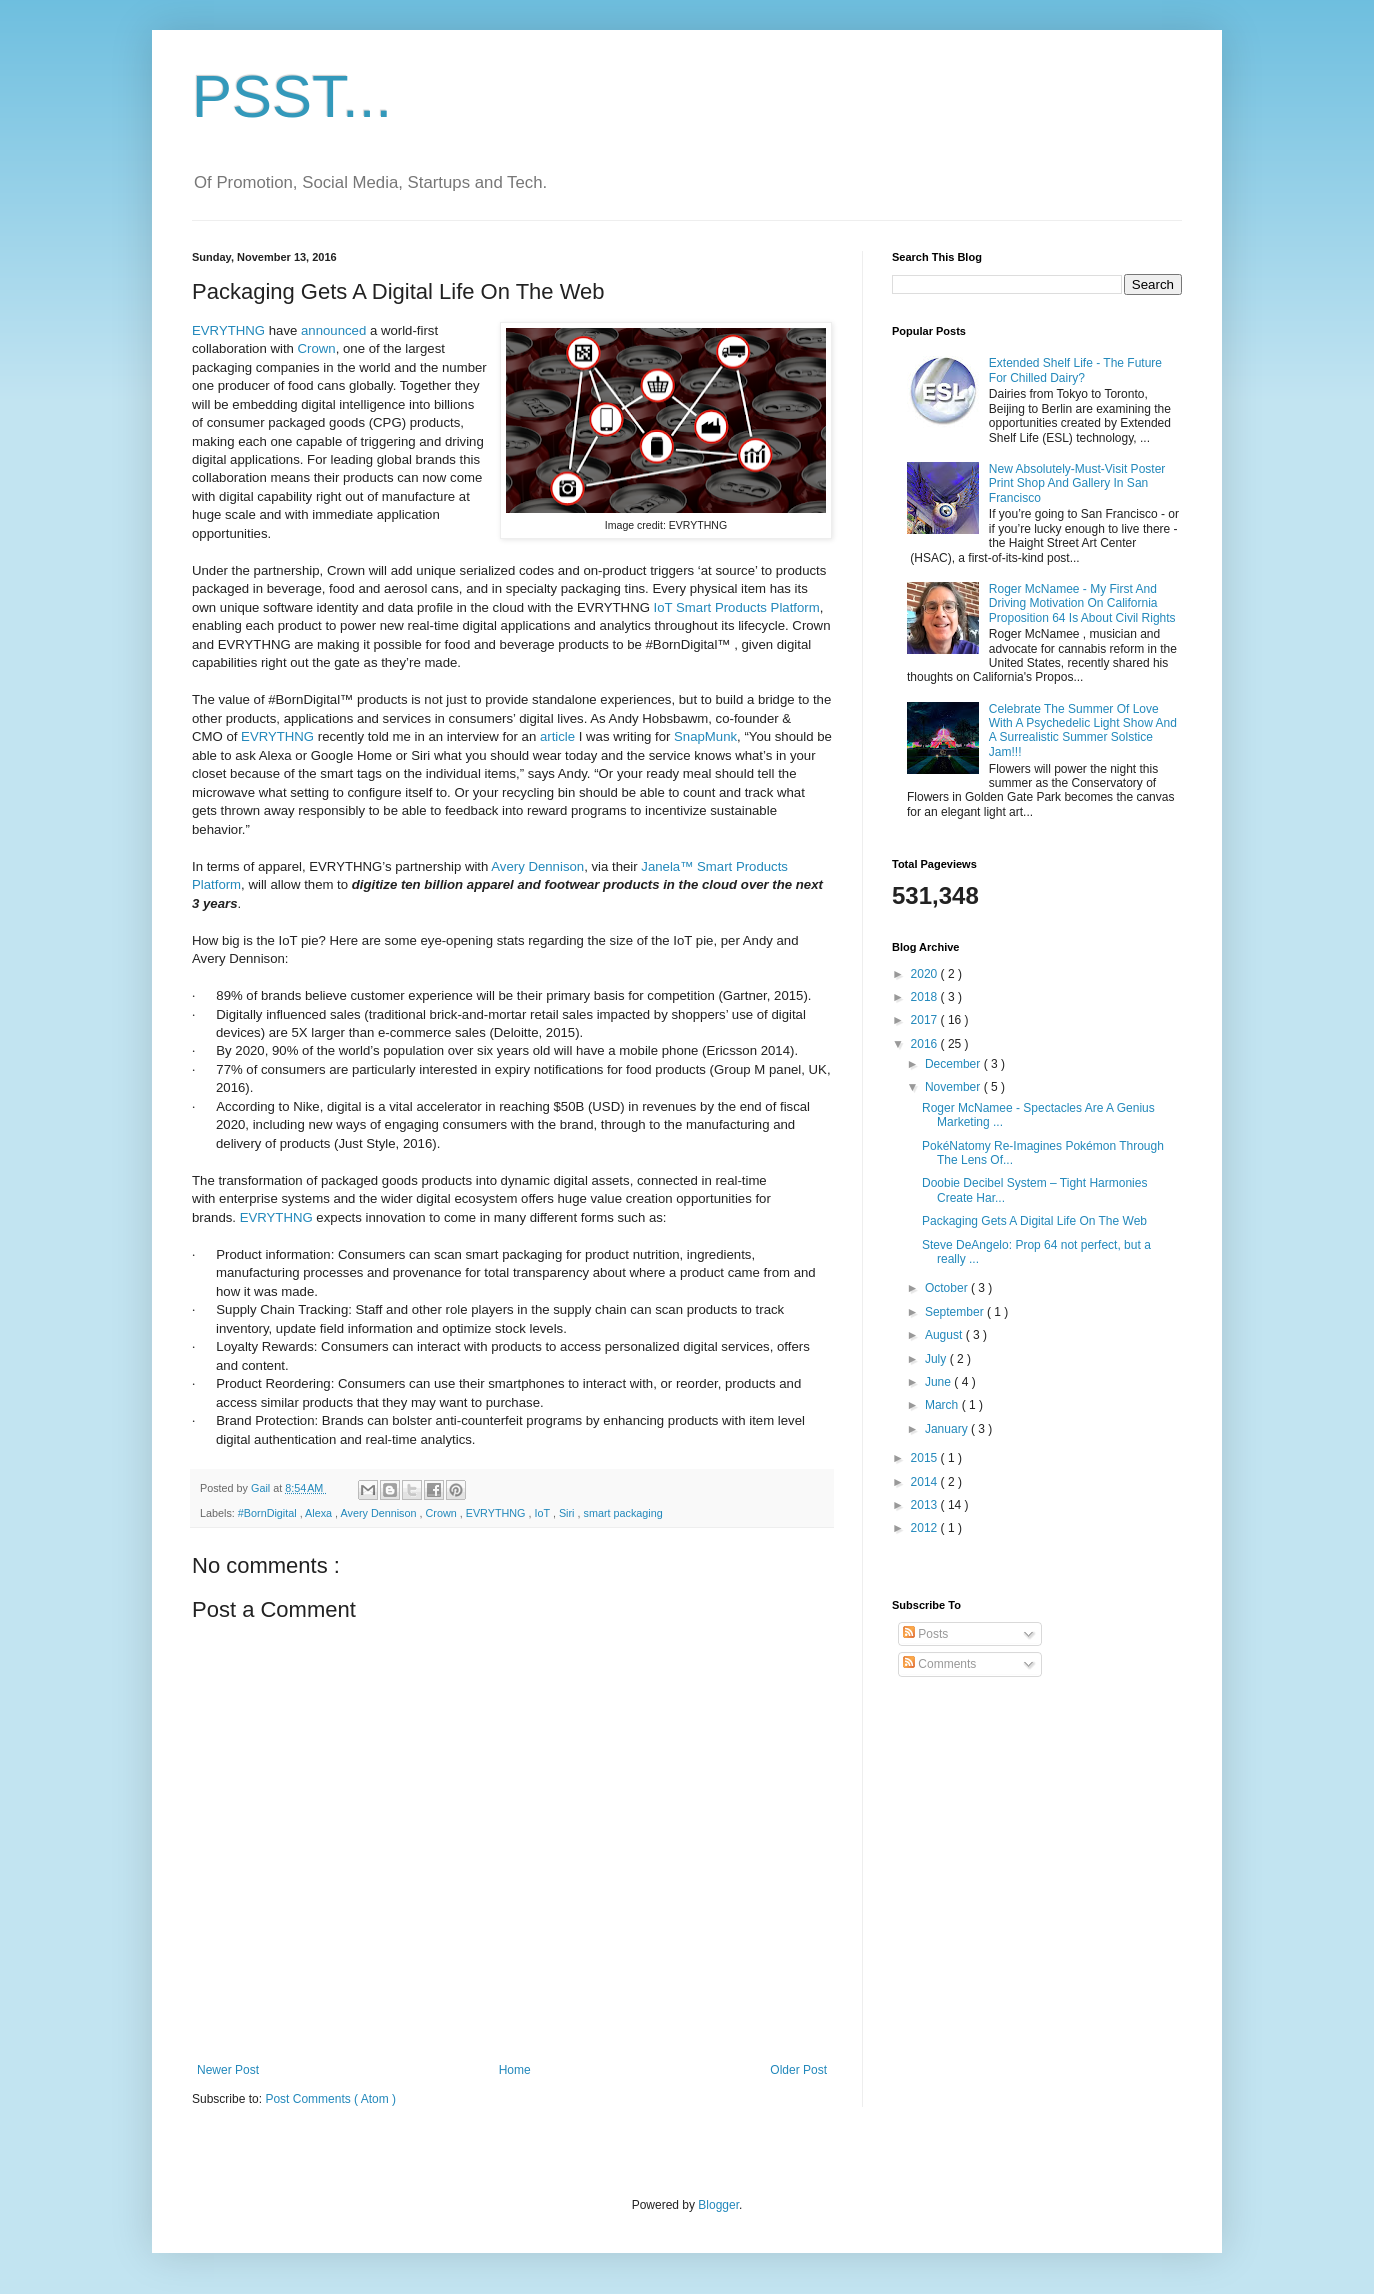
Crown (317, 348)
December (954, 1064)
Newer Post (228, 2070)
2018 (926, 997)
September (956, 1312)
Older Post (798, 2070)
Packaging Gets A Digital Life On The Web (1034, 1221)
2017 (926, 1020)
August (945, 1335)
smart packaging (623, 1513)
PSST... (292, 96)
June (939, 1382)
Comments (939, 1664)
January (948, 1429)
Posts (925, 1634)
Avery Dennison (537, 866)
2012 (926, 1528)
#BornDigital (269, 1513)
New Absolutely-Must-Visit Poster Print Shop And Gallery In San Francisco (1077, 483)
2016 (926, 1044)
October (948, 1288)
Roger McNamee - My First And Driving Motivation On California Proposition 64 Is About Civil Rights (1082, 603)
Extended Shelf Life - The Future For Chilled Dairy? (1075, 370)
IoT (544, 1513)
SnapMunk (705, 736)
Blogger (718, 2205)
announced (333, 330)
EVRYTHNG (228, 330)
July (937, 1359)
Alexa (320, 1513)
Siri (568, 1513)
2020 (926, 974)
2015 (926, 1458)
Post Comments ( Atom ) (330, 2099)
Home (515, 2070)
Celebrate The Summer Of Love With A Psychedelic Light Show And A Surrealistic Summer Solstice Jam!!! (1083, 730)
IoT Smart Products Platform (737, 607)
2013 (926, 1505)
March (943, 1405)
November (954, 1087)
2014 (926, 1482)
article (557, 736)
